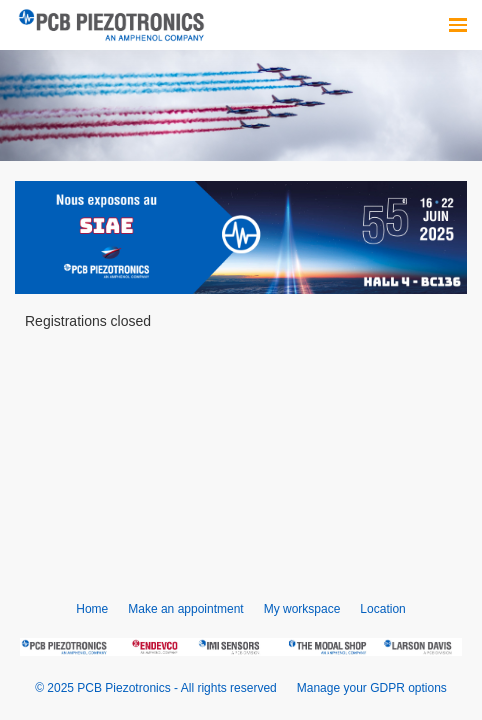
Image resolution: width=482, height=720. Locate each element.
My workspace (302, 609)
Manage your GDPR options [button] (372, 688)
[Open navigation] (458, 25)
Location (382, 609)
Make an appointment (185, 609)
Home (92, 609)
